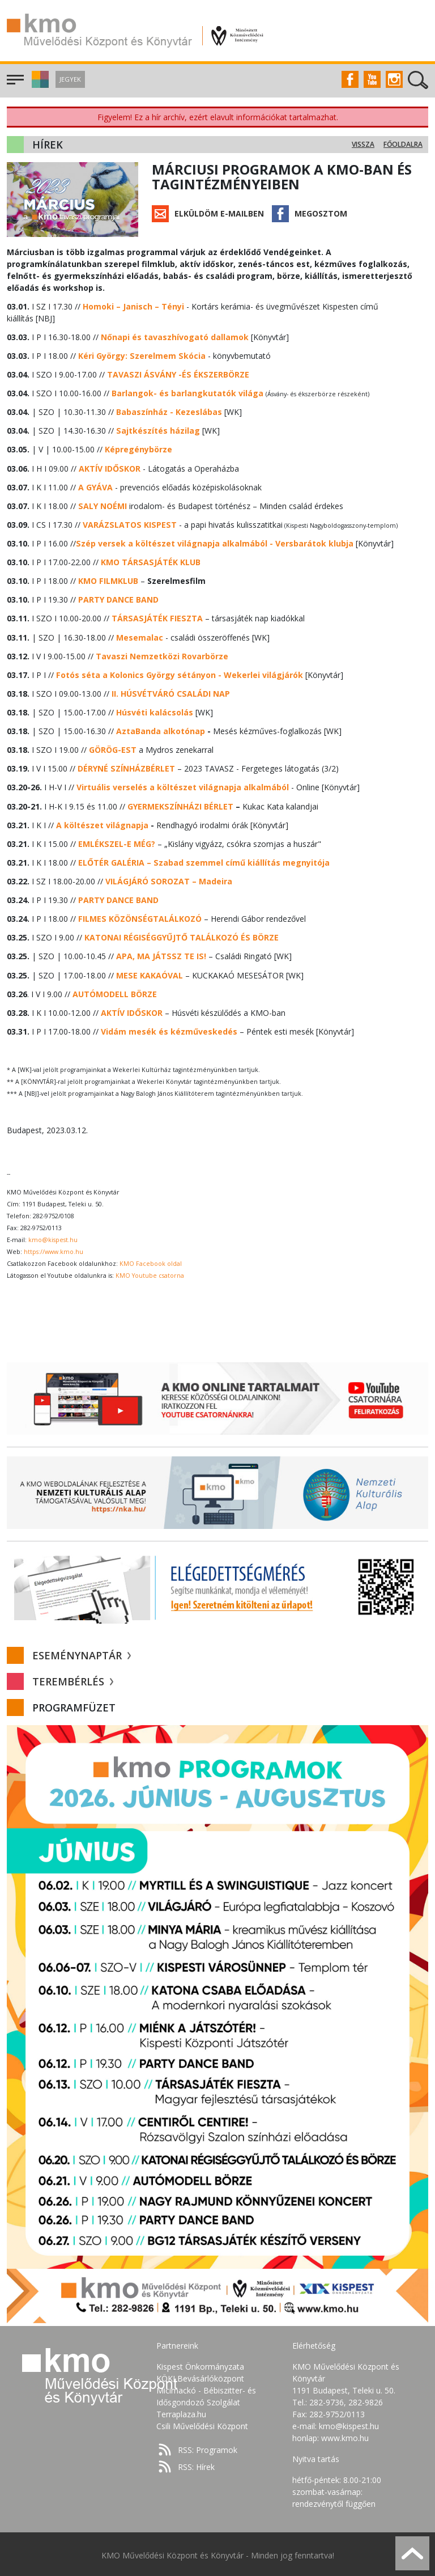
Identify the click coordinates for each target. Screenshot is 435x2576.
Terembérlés (72, 1678)
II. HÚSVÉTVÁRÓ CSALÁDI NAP (170, 692)
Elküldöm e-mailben (219, 213)
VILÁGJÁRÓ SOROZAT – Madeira (168, 879)
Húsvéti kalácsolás (154, 711)
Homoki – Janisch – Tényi (133, 306)
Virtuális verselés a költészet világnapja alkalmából (182, 786)
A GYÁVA (95, 486)
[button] (39, 84)
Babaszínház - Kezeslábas (169, 411)
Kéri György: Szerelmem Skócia (141, 355)
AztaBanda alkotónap (160, 729)
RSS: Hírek (196, 2464)
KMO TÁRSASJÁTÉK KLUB (150, 561)
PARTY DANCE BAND (118, 599)
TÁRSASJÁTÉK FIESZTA (156, 617)
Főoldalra (403, 144)
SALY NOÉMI (102, 505)
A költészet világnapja (102, 823)
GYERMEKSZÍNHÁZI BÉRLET (180, 804)
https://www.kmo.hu (53, 1249)
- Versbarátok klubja (214, 542)
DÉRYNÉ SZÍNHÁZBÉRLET (126, 767)
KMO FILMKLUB (108, 580)
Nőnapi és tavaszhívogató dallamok (175, 337)
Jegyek (70, 79)
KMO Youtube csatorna (150, 1273)
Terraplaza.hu (181, 2411)
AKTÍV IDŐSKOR (109, 468)
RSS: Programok (207, 2447)
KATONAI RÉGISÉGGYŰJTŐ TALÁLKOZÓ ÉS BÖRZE (181, 935)
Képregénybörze (138, 449)
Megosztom (321, 213)
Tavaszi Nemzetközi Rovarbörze (162, 655)
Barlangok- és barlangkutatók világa (187, 393)
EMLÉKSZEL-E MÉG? (116, 842)
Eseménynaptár (81, 1652)
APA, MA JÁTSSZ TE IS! (160, 954)
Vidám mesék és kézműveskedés (169, 1029)
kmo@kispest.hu (53, 1238)
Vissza (363, 144)
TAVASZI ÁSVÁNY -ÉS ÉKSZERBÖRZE (177, 374)
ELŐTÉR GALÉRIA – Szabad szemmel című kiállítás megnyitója (203, 860)
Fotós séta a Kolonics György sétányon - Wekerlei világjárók (179, 673)
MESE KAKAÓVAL (149, 973)
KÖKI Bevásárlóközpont (200, 2376)
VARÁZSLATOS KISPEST (128, 524)
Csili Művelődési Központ (202, 2423)
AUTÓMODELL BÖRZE (114, 991)
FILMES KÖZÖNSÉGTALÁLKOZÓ (139, 917)
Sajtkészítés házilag (157, 430)
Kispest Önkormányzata (200, 2364)
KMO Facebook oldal (151, 1261)
